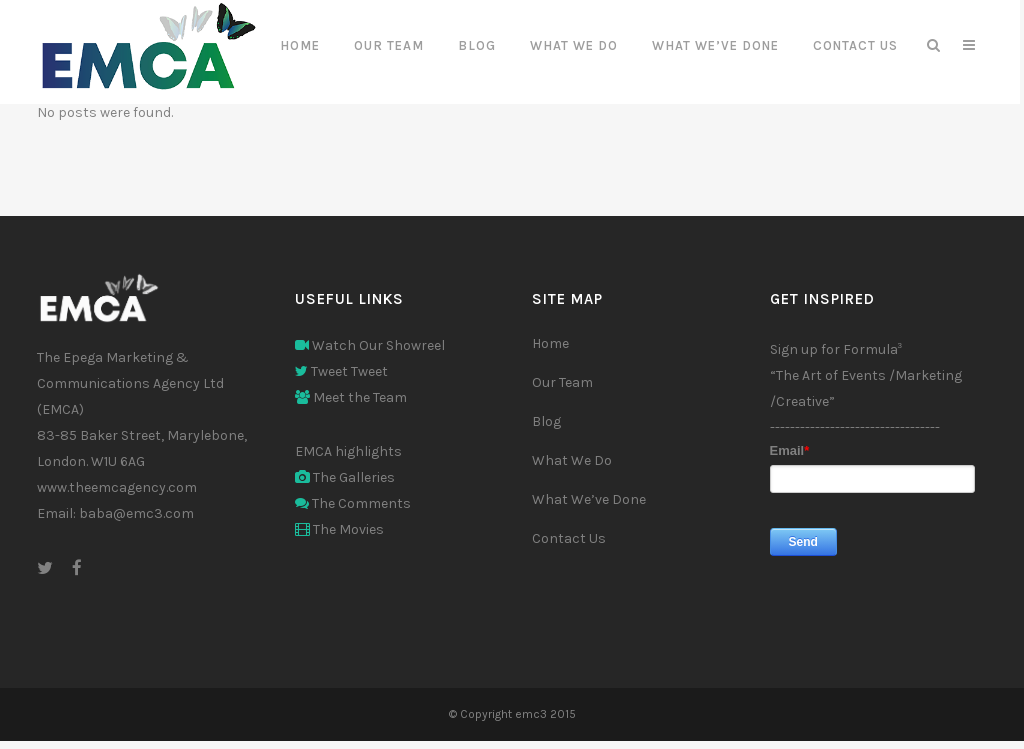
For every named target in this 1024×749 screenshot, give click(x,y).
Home (550, 343)
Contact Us (569, 538)
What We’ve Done (589, 499)
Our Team (562, 382)
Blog (546, 421)
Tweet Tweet (341, 371)
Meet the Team (351, 397)
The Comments (353, 503)
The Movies (339, 529)
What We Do (572, 460)
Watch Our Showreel (370, 345)
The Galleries (345, 477)
